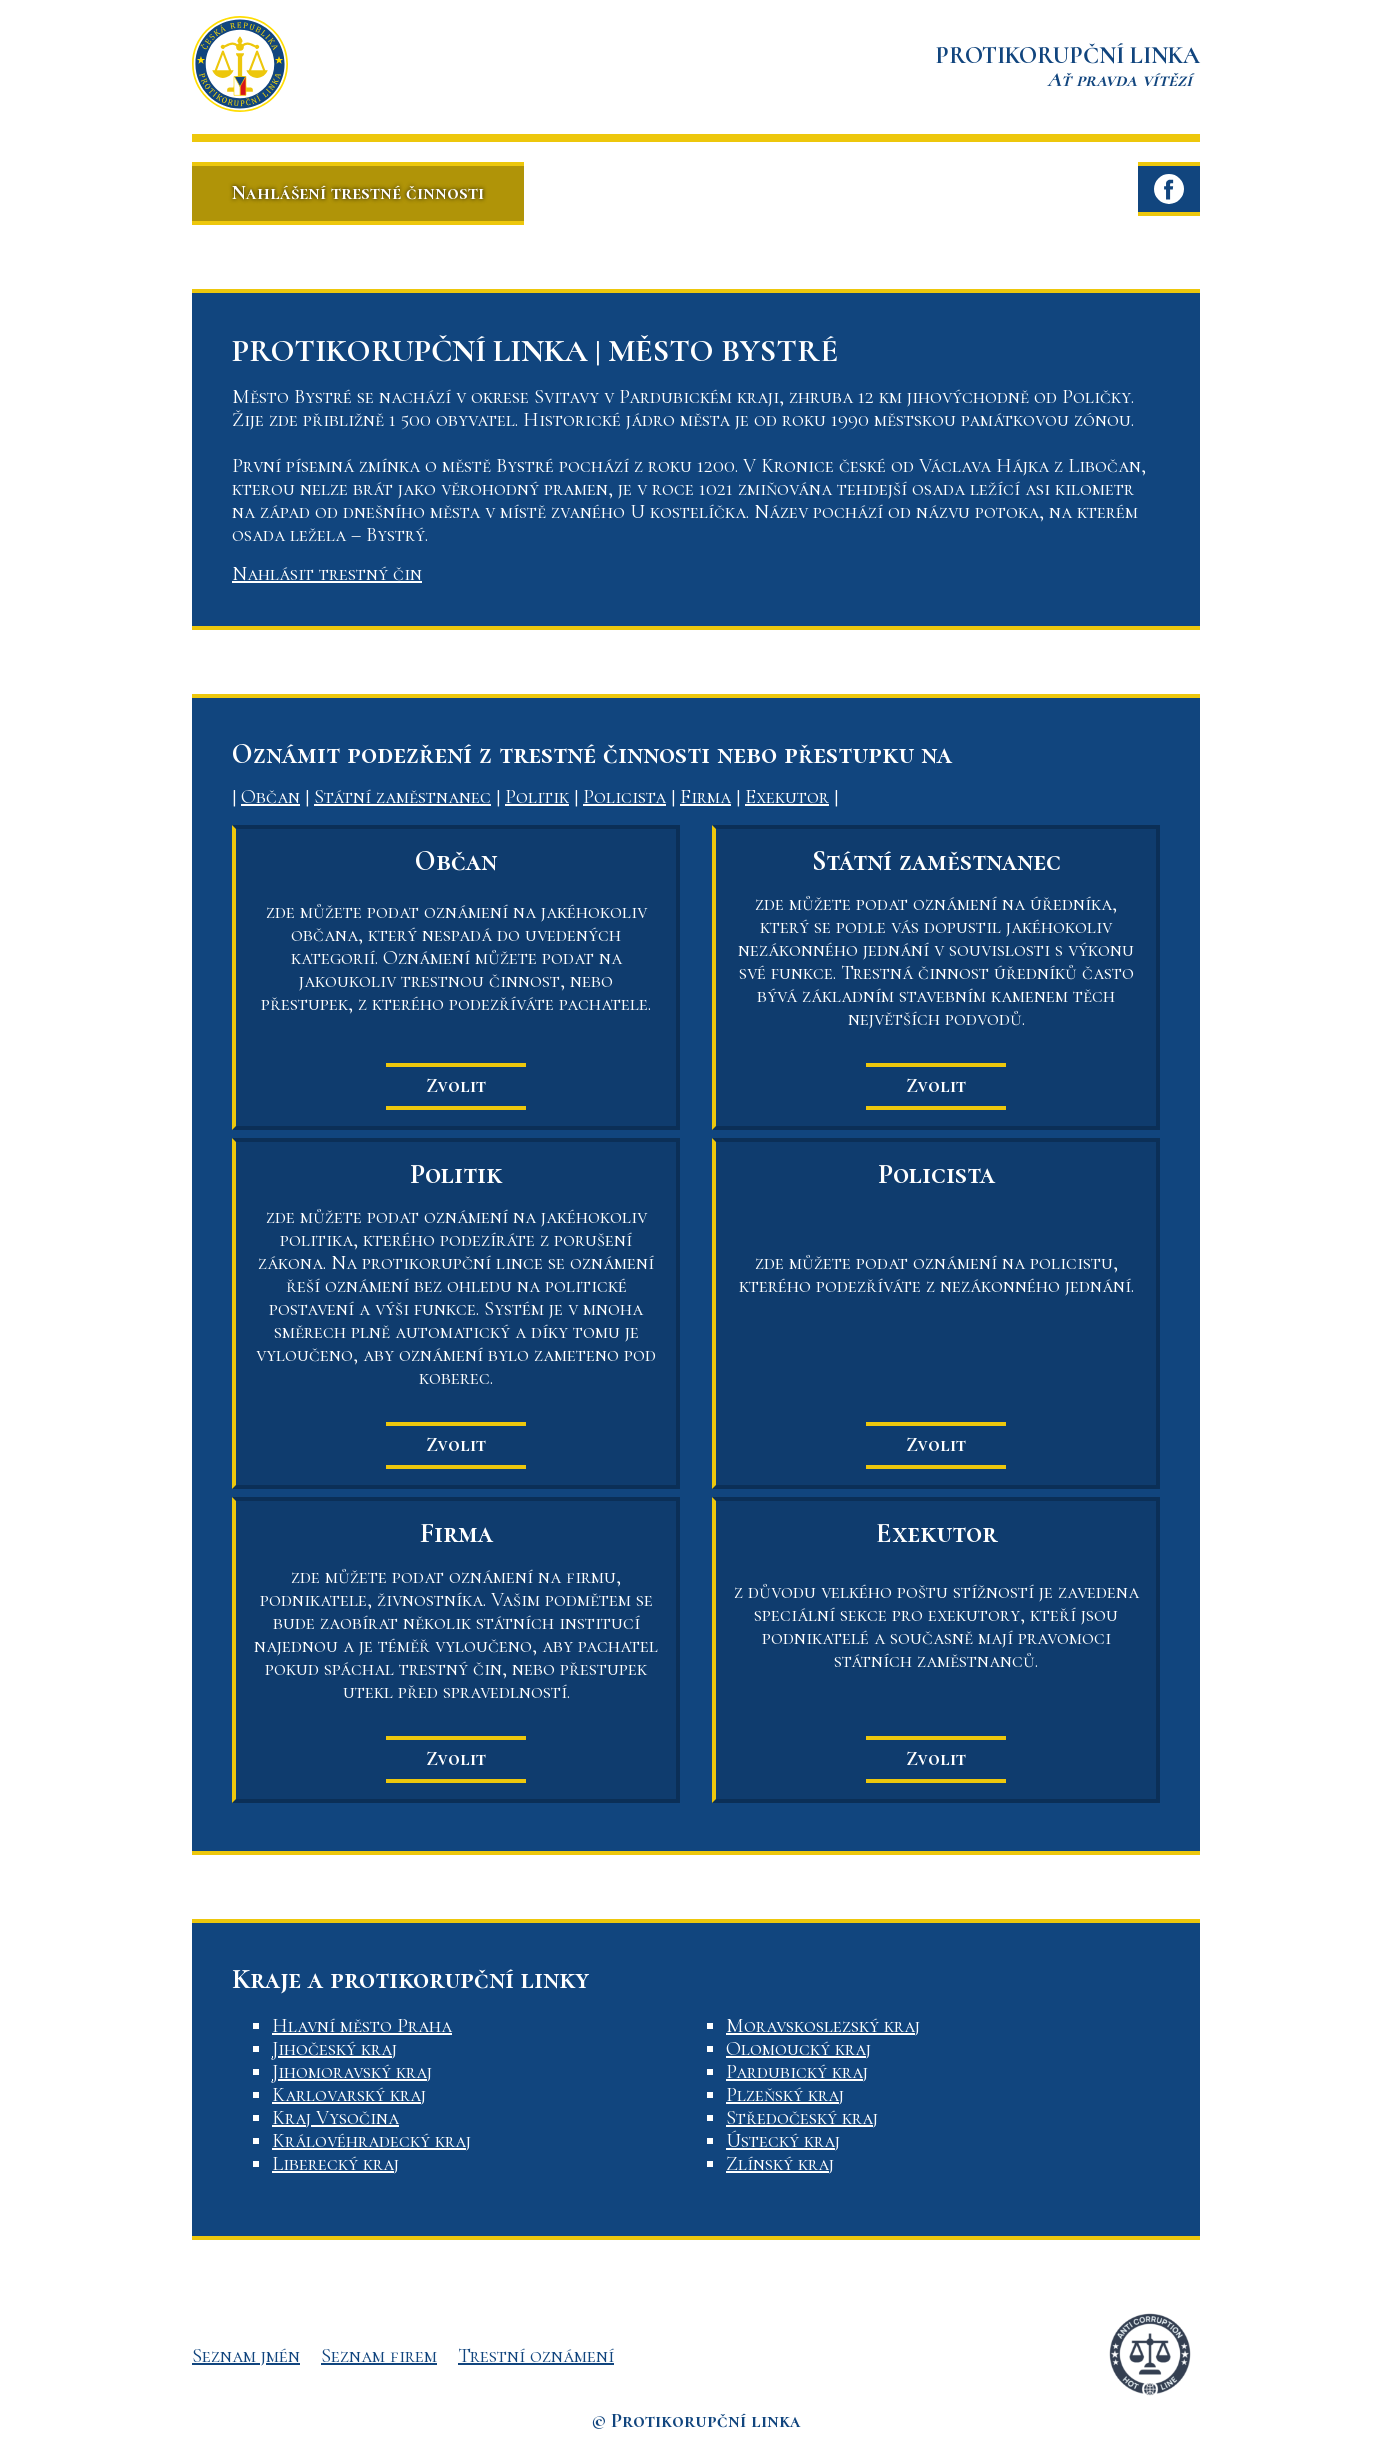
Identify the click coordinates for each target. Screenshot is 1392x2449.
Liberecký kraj (335, 2164)
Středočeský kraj (802, 2118)
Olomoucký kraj (798, 2049)
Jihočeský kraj (334, 2049)
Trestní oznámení (536, 2356)
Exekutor (787, 797)
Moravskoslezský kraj (823, 2026)
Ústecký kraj (783, 2141)
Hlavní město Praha (362, 2026)
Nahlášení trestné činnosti (358, 193)
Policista (624, 797)
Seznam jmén (246, 2356)
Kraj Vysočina (335, 2118)
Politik (537, 797)
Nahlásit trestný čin (327, 574)
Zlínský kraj (780, 2164)
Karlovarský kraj (349, 2095)
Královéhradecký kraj (371, 2141)
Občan (270, 797)
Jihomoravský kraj (352, 2072)
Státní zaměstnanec (402, 797)
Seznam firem (379, 2356)
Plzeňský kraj (785, 2095)
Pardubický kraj (797, 2072)
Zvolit (456, 1086)
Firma (705, 797)
